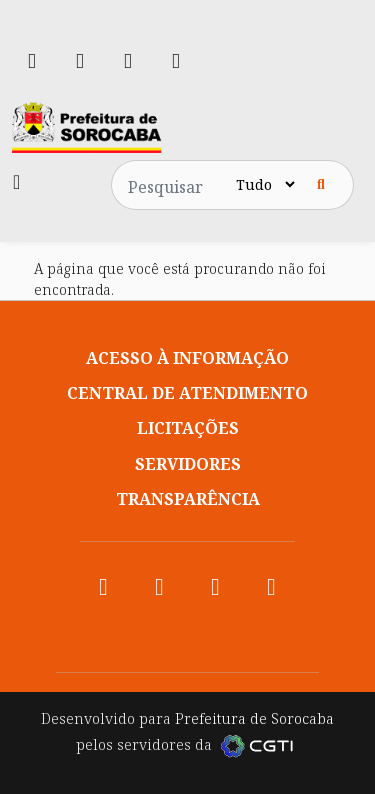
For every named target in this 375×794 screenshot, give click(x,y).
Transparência (188, 499)
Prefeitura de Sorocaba (254, 718)
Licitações (188, 428)
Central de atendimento (187, 393)
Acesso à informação (187, 358)
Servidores (188, 464)
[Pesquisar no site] (176, 185)
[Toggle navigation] (16, 182)
